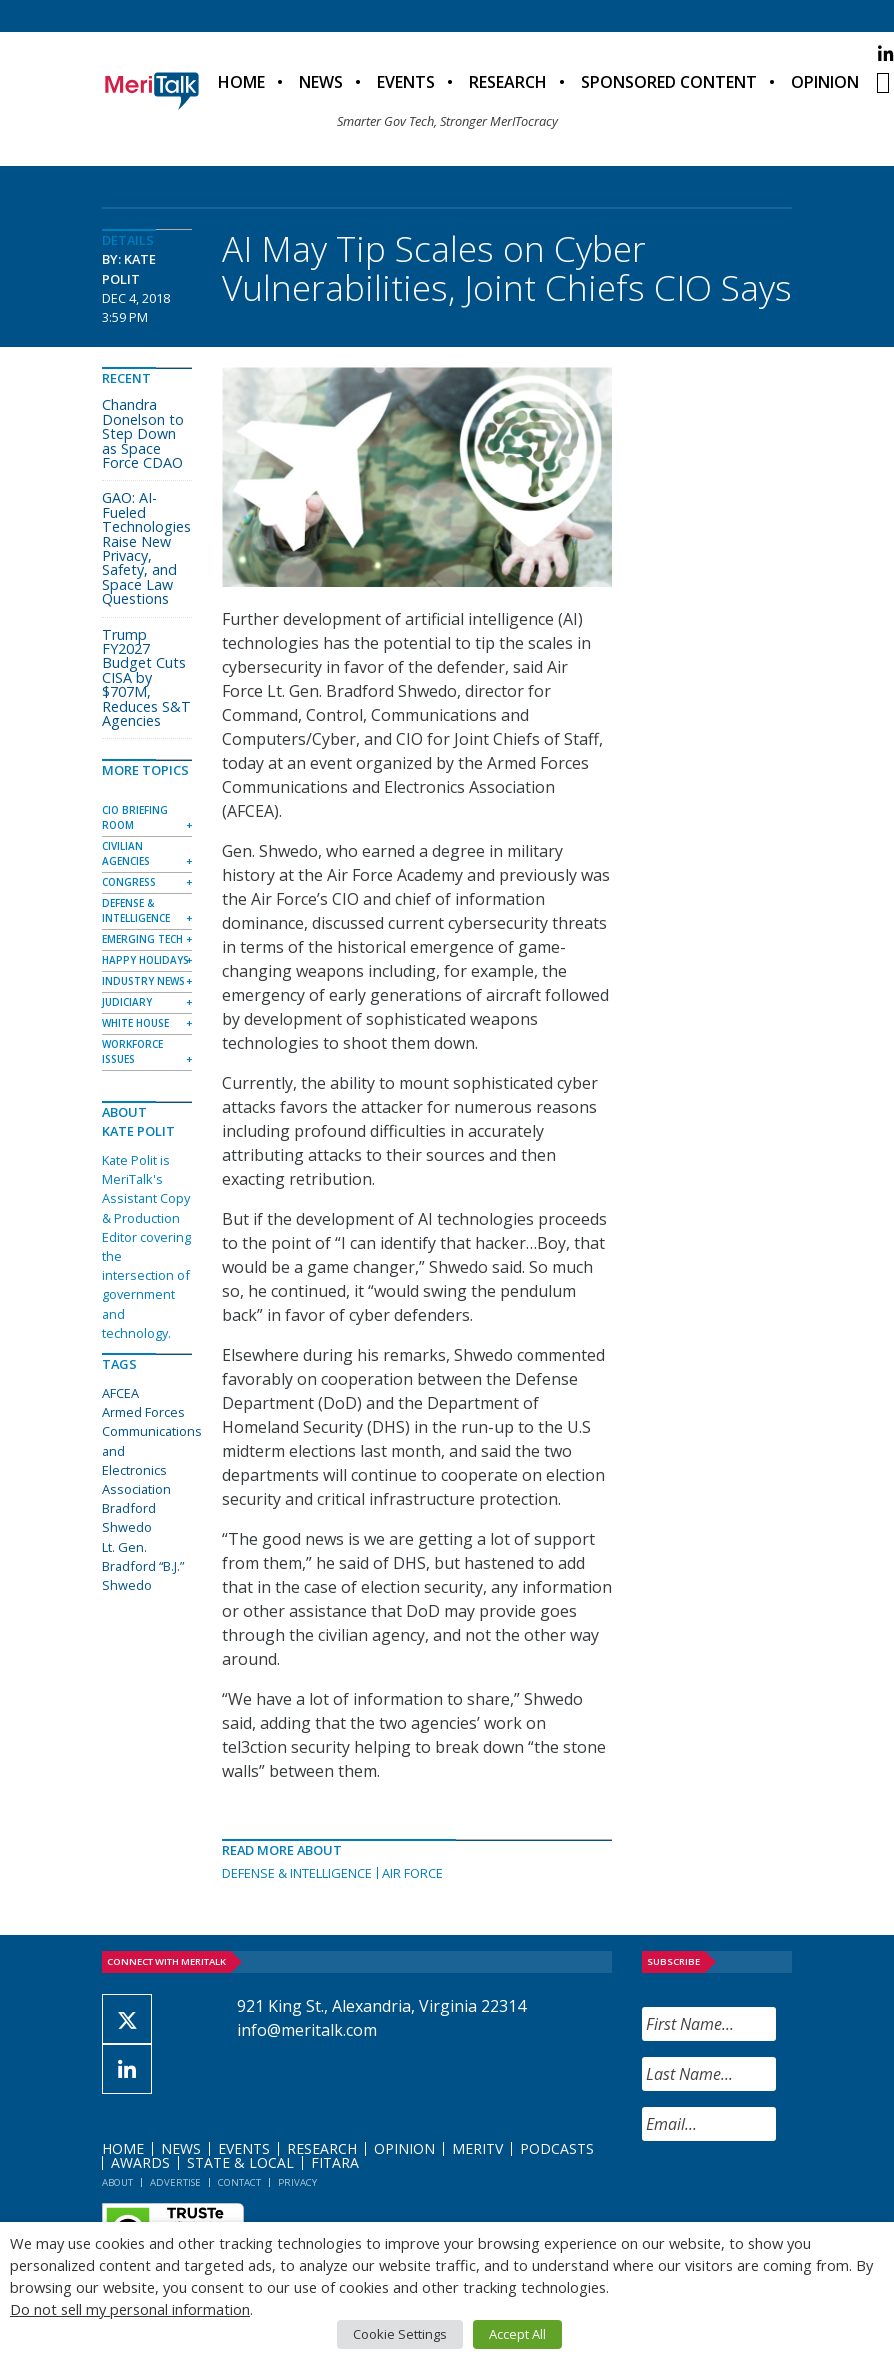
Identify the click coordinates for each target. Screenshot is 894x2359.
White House (135, 1023)
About (117, 2182)
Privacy (297, 2182)
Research (508, 82)
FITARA (335, 2162)
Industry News (143, 981)
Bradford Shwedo (129, 1517)
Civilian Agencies (126, 853)
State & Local (240, 2162)
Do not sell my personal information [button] (130, 2309)
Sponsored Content (669, 82)
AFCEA (120, 1393)
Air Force (412, 1873)
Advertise (175, 2182)
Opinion (825, 82)
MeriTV (477, 2148)
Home (241, 82)
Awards (140, 2162)
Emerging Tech (142, 939)
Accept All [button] (517, 2334)
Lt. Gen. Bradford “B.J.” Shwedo (143, 1566)
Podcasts (557, 2148)
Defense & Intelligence (297, 1873)
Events (406, 82)
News (321, 82)
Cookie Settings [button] (400, 2334)
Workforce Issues (132, 1051)
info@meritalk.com (307, 2030)
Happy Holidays (145, 960)
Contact (239, 2182)
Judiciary (127, 1002)
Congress (129, 882)
